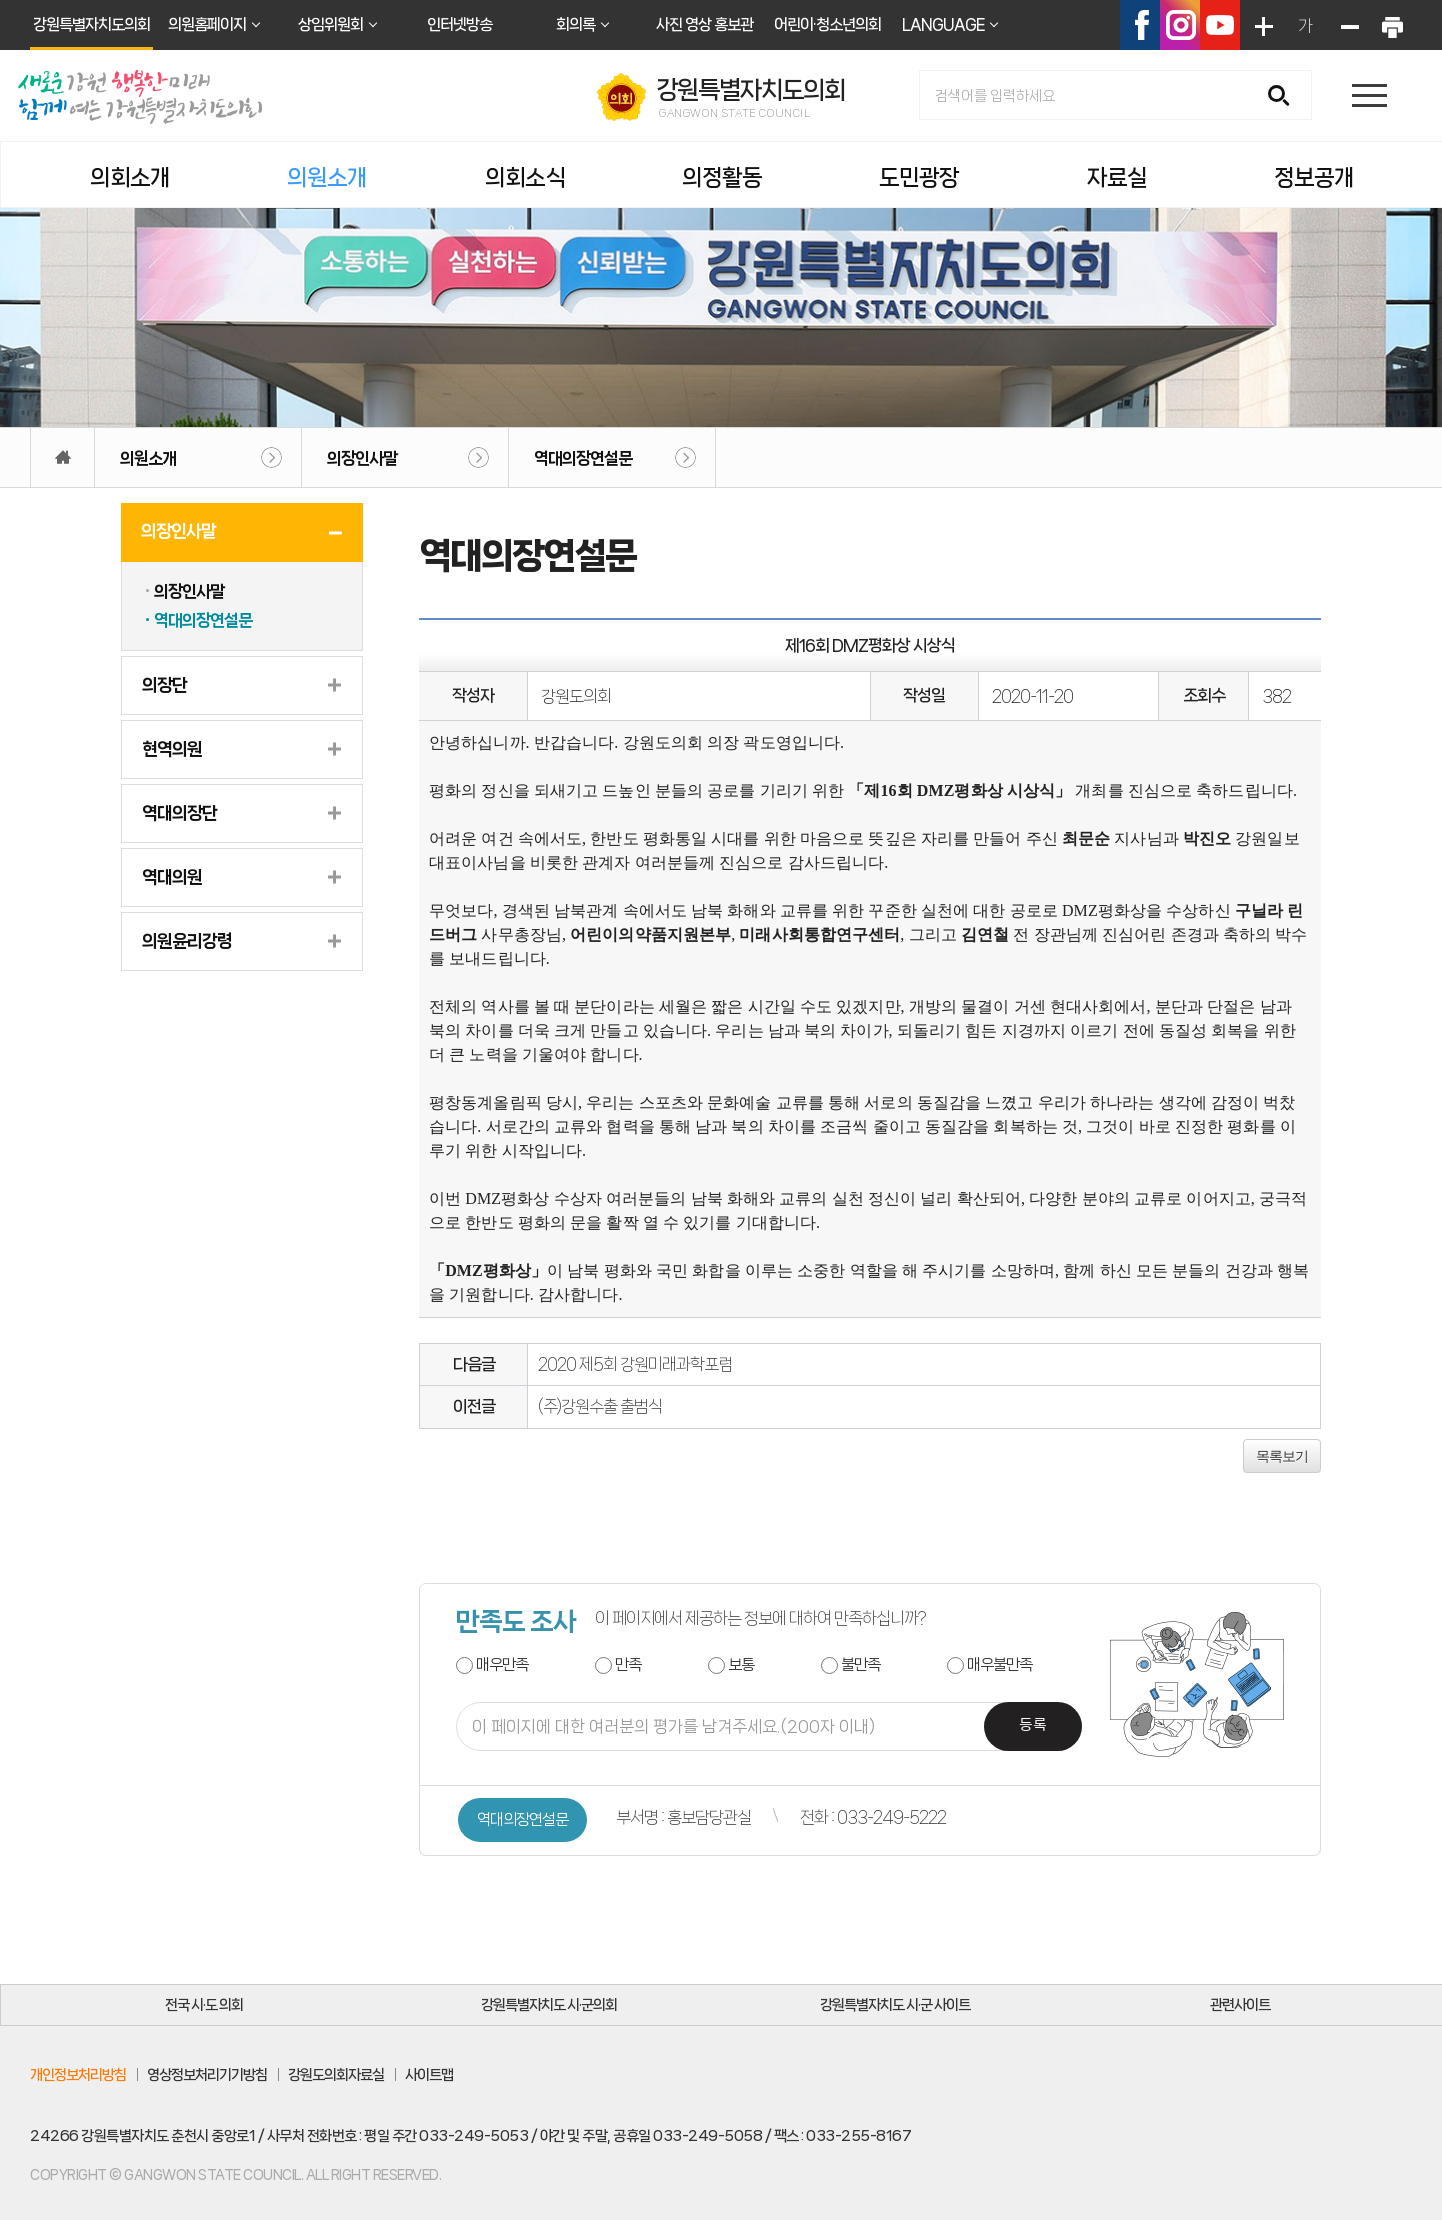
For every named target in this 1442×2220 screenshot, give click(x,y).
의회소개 (130, 177)
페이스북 (1140, 25)
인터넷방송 (459, 24)
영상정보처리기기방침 (207, 2075)
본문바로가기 (0, 0)
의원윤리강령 (187, 941)
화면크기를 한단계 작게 (1348, 25)
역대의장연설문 (583, 458)
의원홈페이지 (207, 24)
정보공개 (1314, 177)
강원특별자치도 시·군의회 (549, 2005)
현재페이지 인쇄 (1391, 25)
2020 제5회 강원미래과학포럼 (635, 1364)
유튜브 (1220, 25)
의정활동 (722, 177)
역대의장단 (179, 813)
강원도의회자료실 (336, 2075)
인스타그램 (1180, 25)
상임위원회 (330, 24)
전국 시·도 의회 (204, 2005)
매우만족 (502, 1664)
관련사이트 (1240, 2005)
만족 (628, 1664)
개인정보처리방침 (78, 2075)
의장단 (164, 685)
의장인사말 (362, 458)
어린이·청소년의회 (827, 24)
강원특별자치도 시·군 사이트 (895, 2005)
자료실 (1117, 177)
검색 (1285, 96)
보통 (741, 1664)
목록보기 (1282, 1456)
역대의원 (172, 877)
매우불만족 (999, 1664)
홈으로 (62, 457)
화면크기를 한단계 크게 (1262, 25)
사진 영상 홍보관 (704, 24)
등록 (1033, 1725)
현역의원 (172, 749)
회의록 (575, 24)
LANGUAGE (943, 24)
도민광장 (919, 177)
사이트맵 (429, 2075)
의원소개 (327, 177)
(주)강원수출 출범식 (600, 1406)
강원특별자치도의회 (91, 24)
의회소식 (525, 177)
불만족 (860, 1664)
